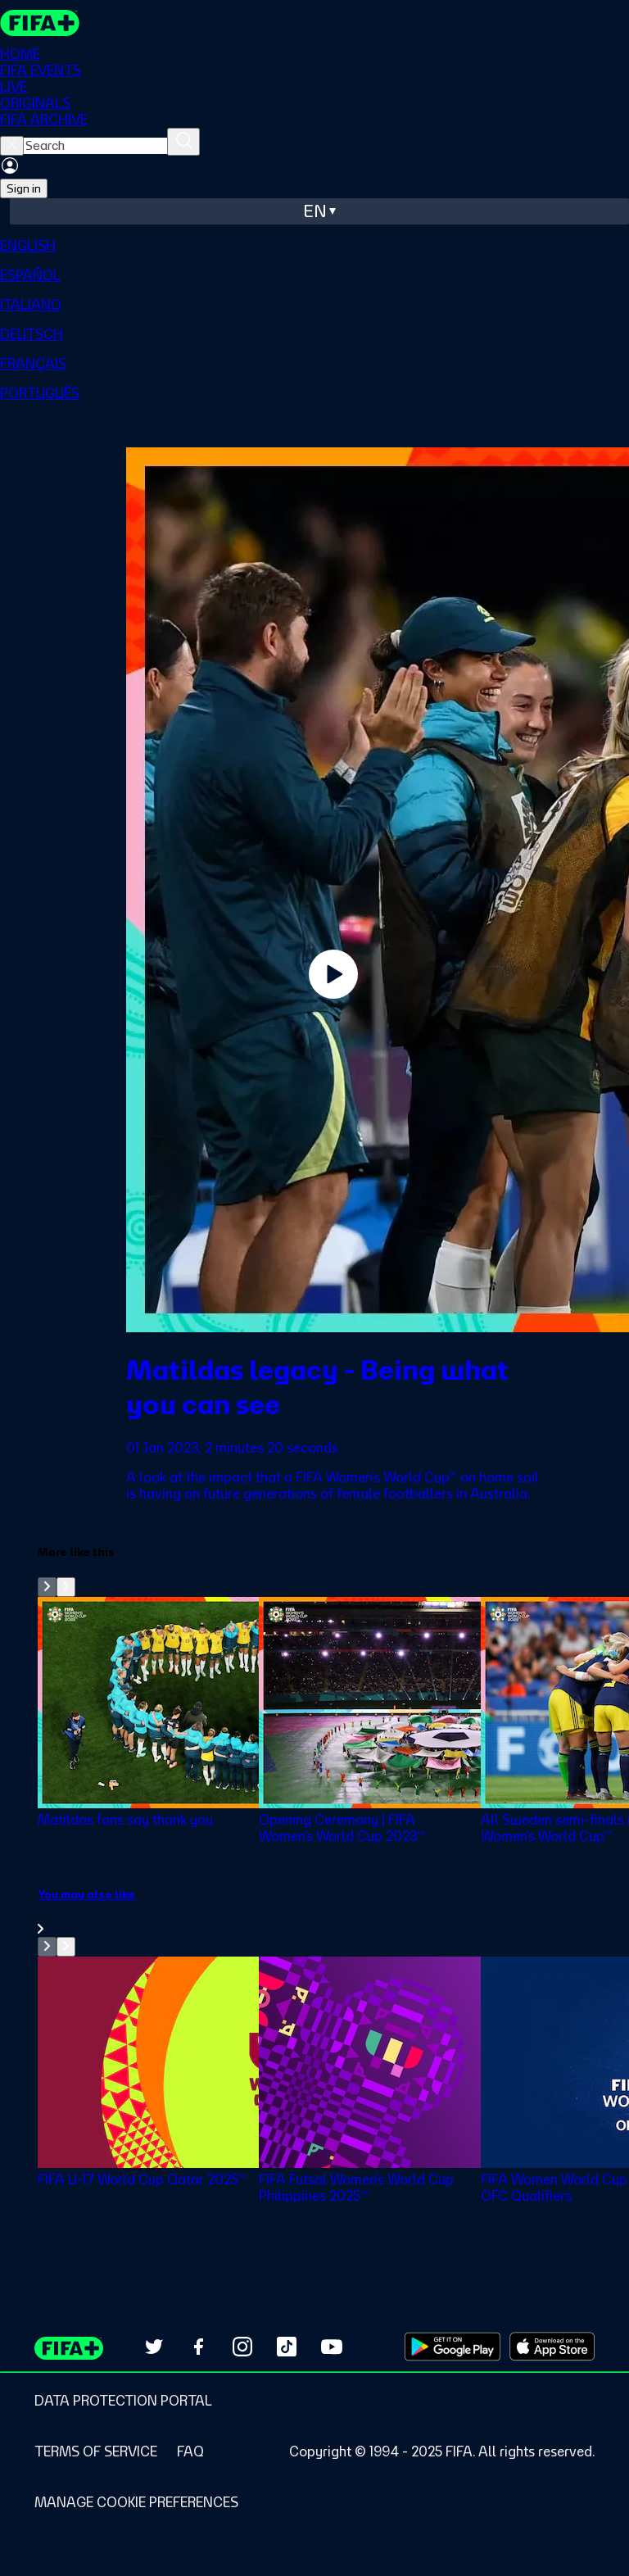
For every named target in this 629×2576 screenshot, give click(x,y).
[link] (333, 1911)
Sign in (24, 188)
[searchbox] (95, 146)
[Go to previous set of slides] (47, 1587)
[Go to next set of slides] (66, 1587)
